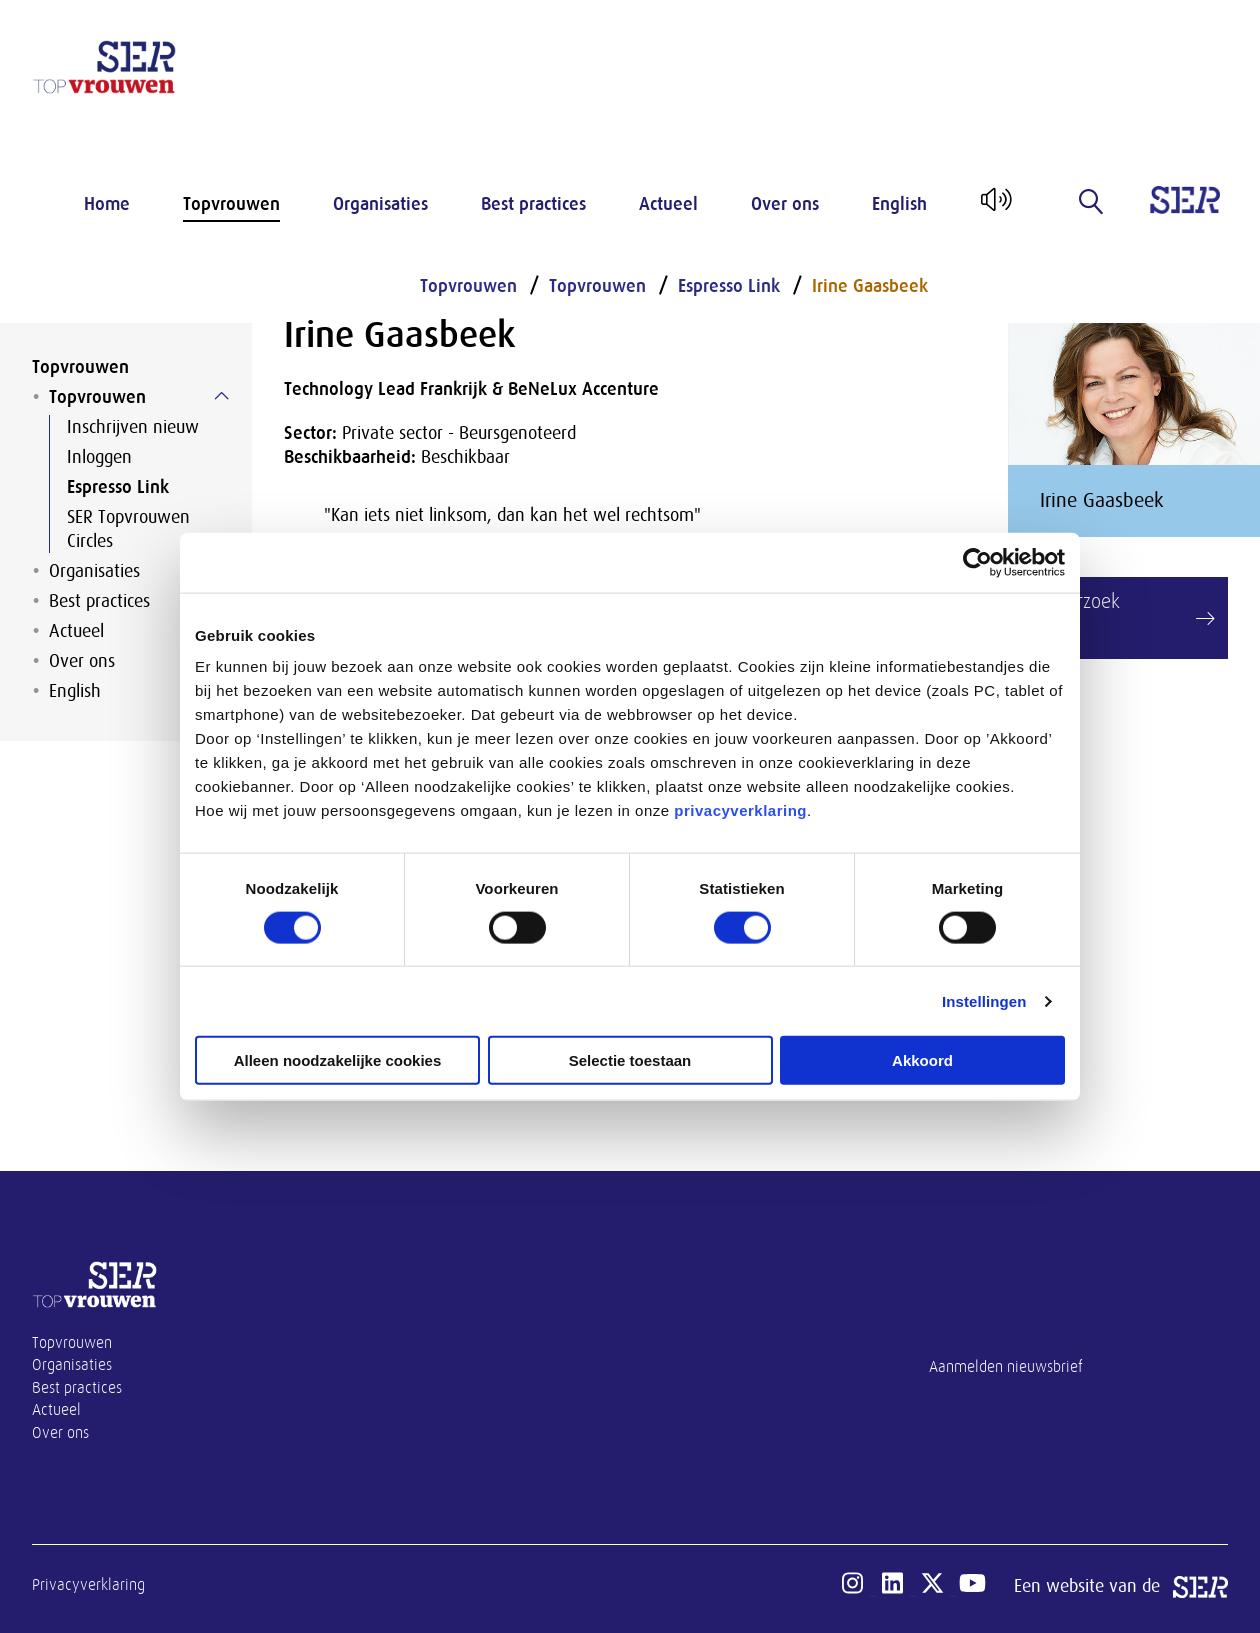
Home (107, 204)
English (899, 204)
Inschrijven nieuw (133, 427)
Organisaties (380, 204)
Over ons (785, 204)
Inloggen (99, 457)
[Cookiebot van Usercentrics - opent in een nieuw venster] (977, 562)
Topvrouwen (231, 204)
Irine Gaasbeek (870, 286)
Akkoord (922, 1060)
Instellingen (984, 1000)
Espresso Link (118, 487)
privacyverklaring (740, 810)
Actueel (668, 204)
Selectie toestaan (630, 1060)
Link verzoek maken (1070, 617)
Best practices (533, 204)
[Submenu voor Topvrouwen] (221, 396)
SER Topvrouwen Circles (128, 529)
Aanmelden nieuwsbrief (1006, 1367)
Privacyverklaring (88, 1585)
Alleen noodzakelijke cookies (338, 1060)
